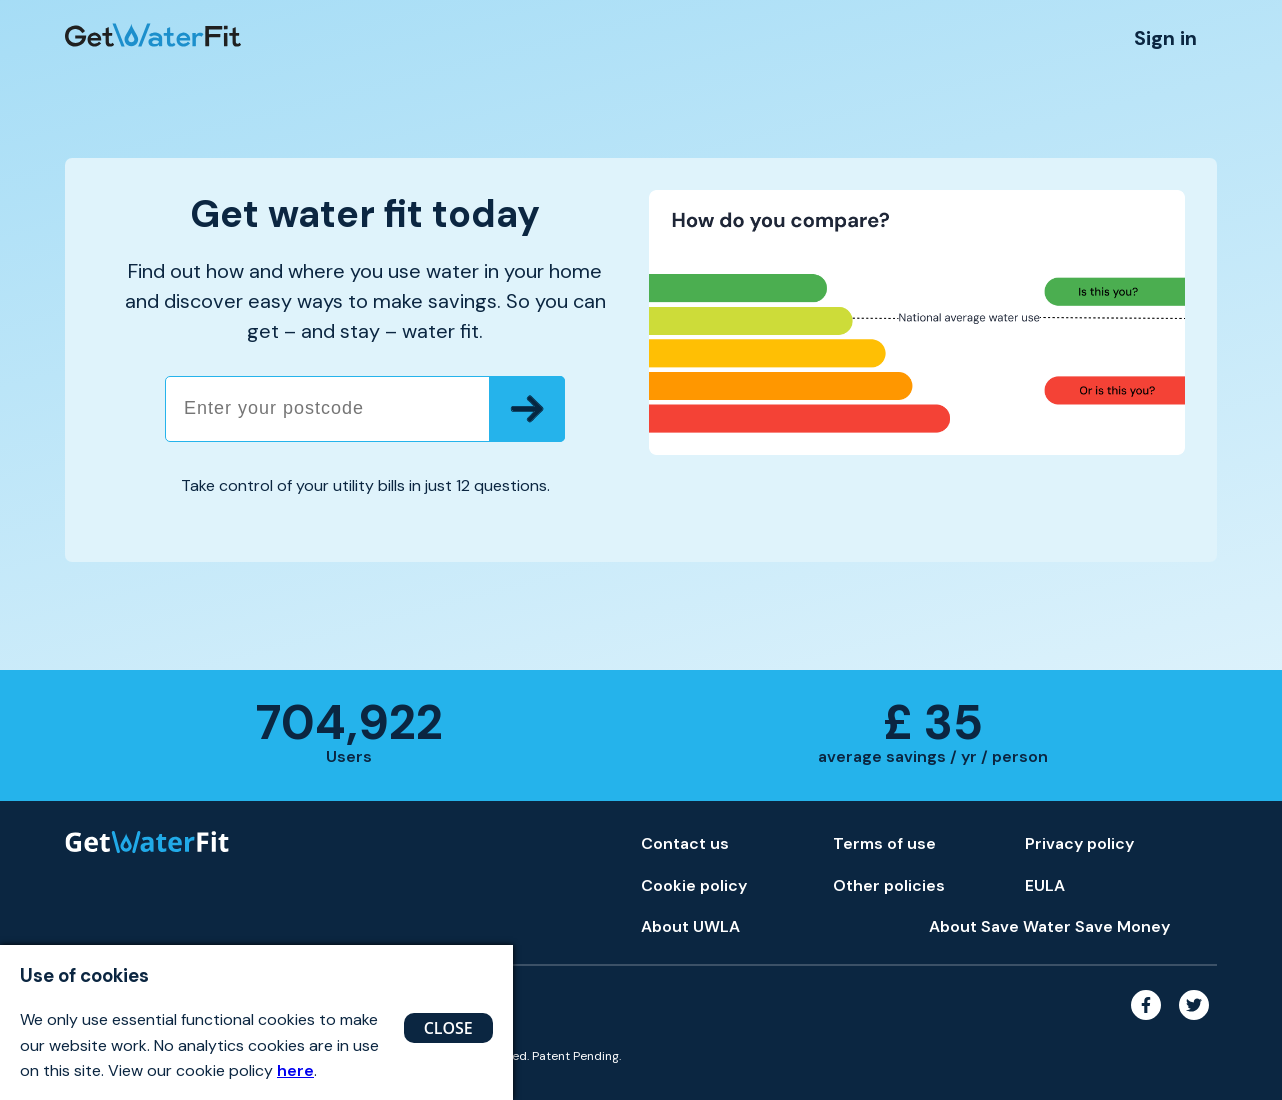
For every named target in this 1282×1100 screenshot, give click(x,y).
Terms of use (884, 843)
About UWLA (690, 926)
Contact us (685, 843)
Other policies (889, 885)
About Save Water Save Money (1049, 926)
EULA (1045, 885)
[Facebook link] (1150, 1025)
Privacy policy (1079, 843)
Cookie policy (694, 885)
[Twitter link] (1195, 1025)
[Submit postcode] (527, 409)
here (295, 1070)
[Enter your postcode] (365, 409)
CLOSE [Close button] (448, 1028)
